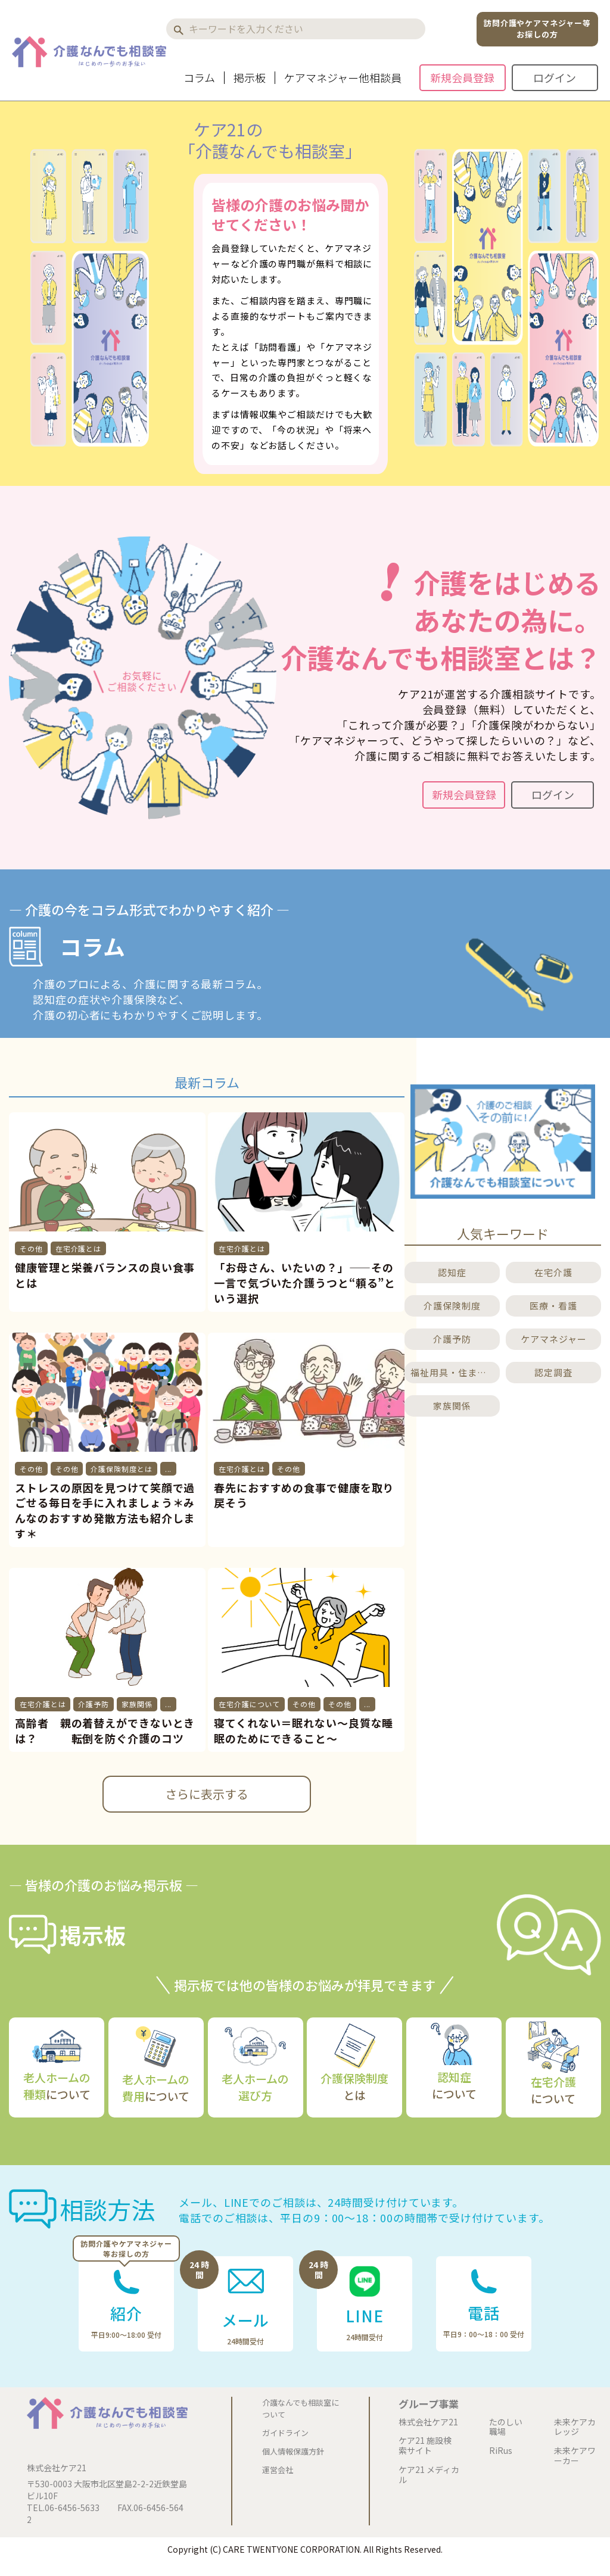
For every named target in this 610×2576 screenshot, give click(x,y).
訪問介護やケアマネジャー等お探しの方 (537, 28)
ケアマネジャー (554, 1339)
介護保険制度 (452, 1305)
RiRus (500, 2451)
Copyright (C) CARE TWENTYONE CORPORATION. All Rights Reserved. (305, 2549)
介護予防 (93, 1704)
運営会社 (277, 2469)
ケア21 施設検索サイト (425, 2445)
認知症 (452, 1272)
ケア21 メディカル (429, 2475)
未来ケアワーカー (575, 2456)
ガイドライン (285, 2432)
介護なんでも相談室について (300, 2408)
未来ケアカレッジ (575, 2427)
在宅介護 (553, 1272)
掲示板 (250, 78)
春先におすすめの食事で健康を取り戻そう (304, 1495)
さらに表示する (206, 1793)
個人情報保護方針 (293, 2451)
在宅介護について (249, 1704)
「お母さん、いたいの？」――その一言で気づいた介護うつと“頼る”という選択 (305, 1282)
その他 (31, 1248)
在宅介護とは (78, 1248)
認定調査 (553, 1372)
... (168, 1469)
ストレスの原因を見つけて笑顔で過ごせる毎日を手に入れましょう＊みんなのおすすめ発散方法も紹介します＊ (105, 1511)
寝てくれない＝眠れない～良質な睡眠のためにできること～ (303, 1730)
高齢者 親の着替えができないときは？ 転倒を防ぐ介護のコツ (105, 1730)
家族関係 (137, 1704)
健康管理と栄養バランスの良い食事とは (105, 1274)
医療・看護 (553, 1305)
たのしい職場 (505, 2427)
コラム (199, 78)
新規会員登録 (462, 77)
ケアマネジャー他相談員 (343, 78)
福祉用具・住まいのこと (453, 1372)
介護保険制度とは (121, 1469)
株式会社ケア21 (428, 2422)
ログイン (554, 77)
